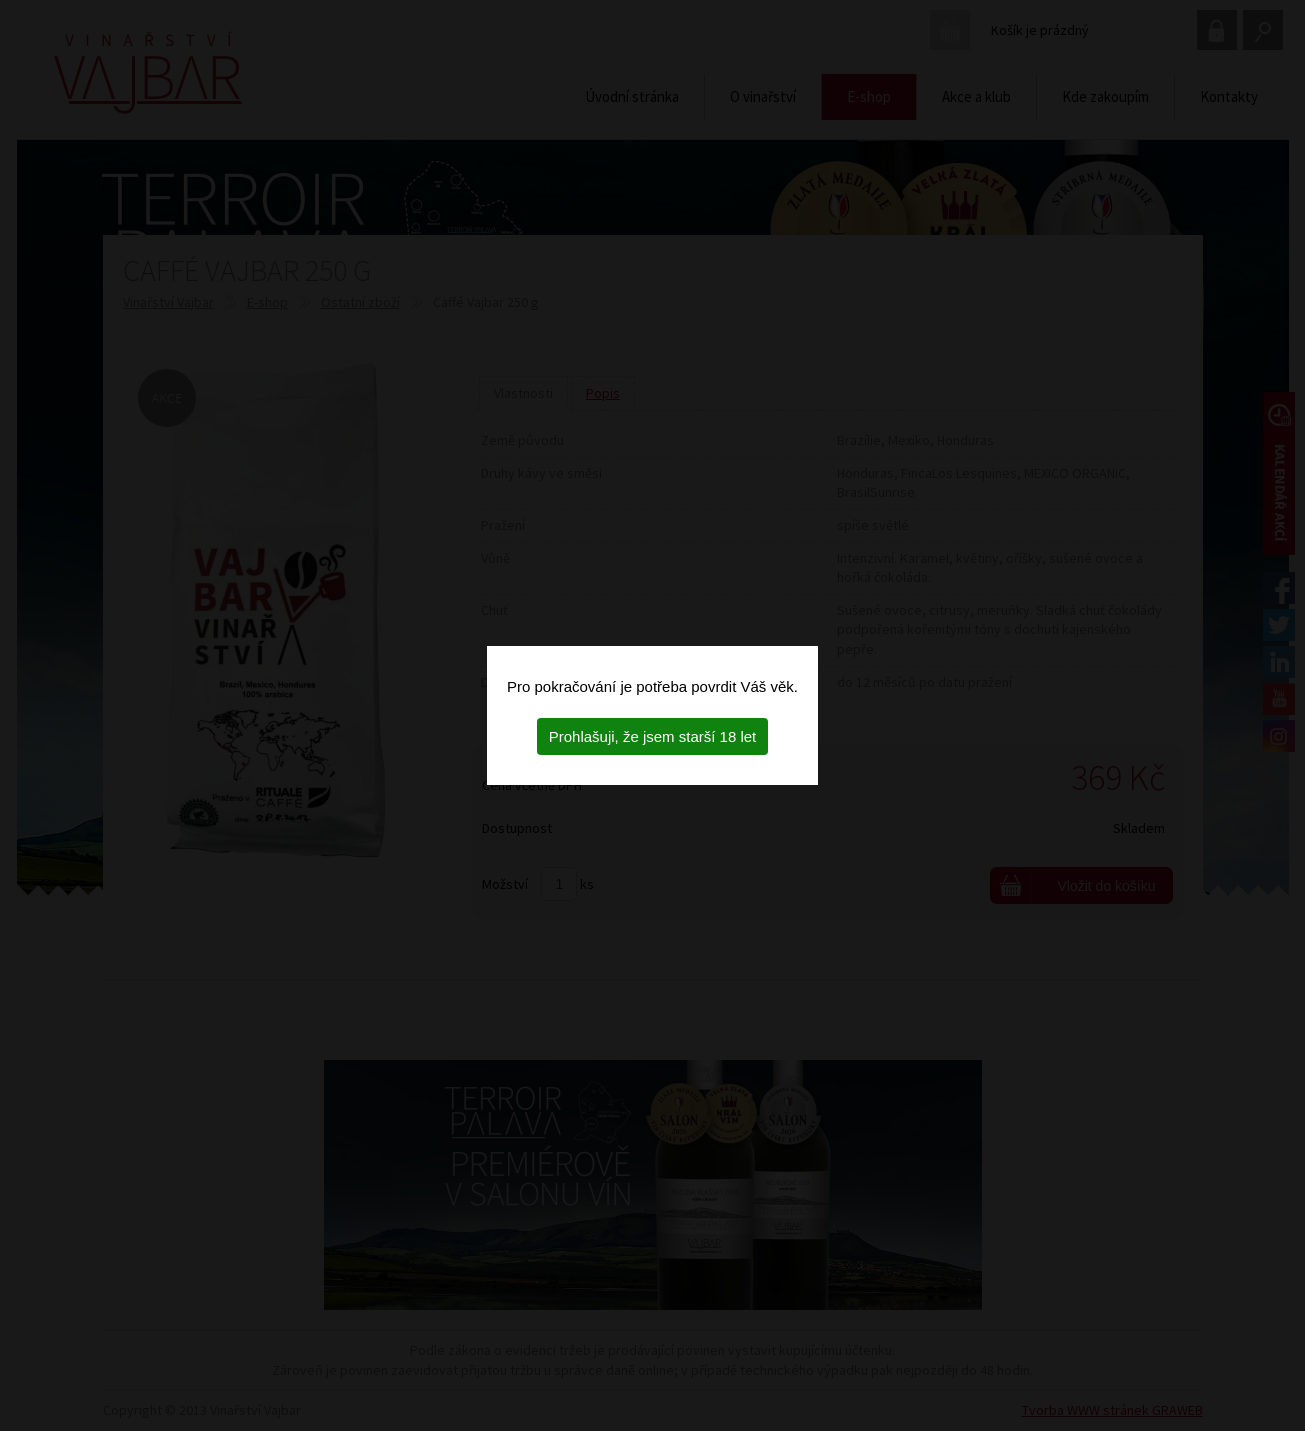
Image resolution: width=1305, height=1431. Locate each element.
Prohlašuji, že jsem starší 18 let (653, 736)
